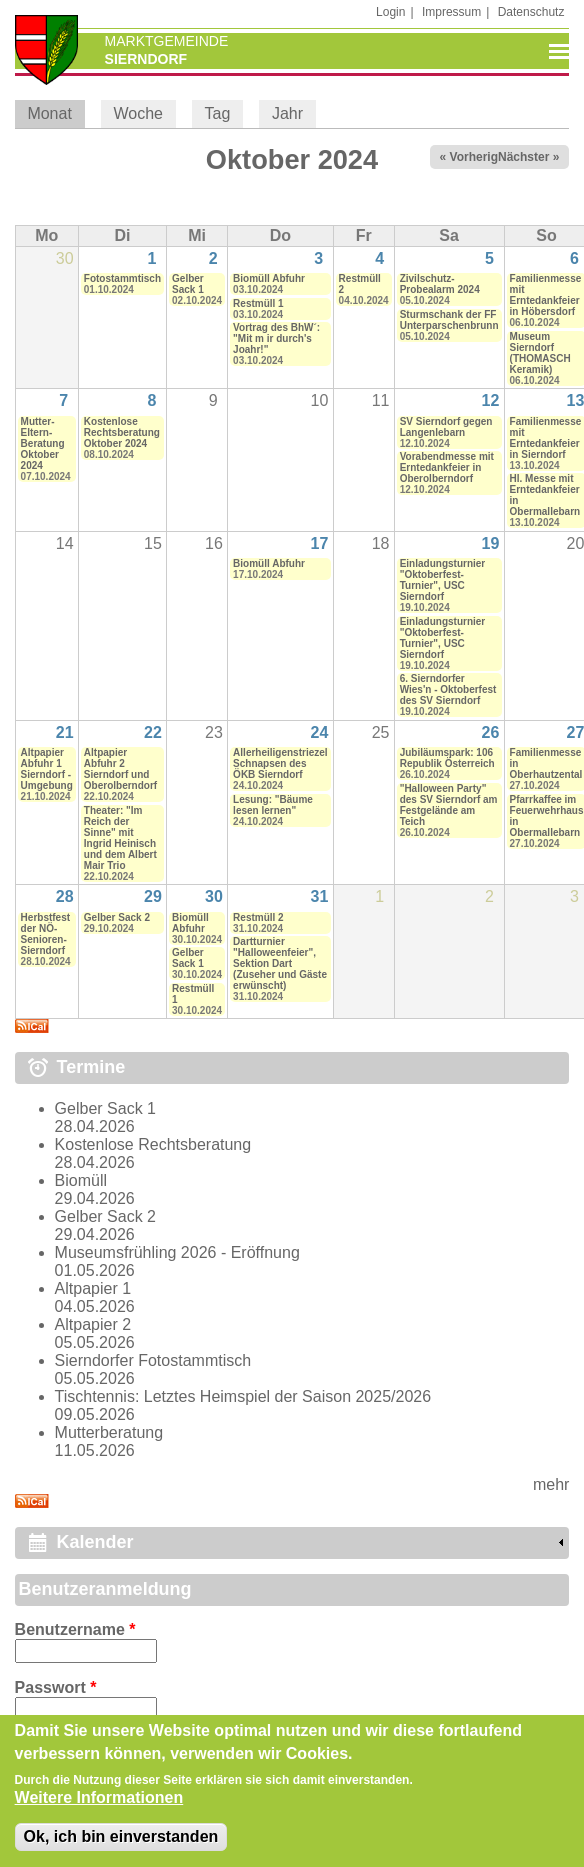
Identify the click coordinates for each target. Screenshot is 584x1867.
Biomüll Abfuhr (269, 278)
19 (491, 543)
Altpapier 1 (93, 1288)
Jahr (287, 113)
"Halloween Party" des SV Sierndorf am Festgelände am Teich (449, 805)
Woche (138, 113)
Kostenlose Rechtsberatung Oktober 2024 (122, 432)
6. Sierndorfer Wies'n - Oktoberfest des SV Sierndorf (448, 689)
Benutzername (75, 1629)
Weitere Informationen (99, 1809)
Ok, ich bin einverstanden (121, 1848)
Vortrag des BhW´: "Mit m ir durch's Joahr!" (276, 338)
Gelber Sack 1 (188, 284)
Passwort (56, 1687)
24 (320, 732)
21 (65, 732)
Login (390, 12)
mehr (551, 1484)
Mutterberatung (109, 1432)
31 (320, 896)
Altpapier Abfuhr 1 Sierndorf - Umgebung (47, 769)
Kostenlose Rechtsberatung (153, 1144)
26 (491, 732)
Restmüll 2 (258, 917)
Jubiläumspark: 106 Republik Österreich (447, 758)
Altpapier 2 (93, 1324)
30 (214, 896)
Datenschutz (531, 12)
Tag (218, 113)
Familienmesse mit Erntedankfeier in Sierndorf (546, 438)
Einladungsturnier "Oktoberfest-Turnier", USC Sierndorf (443, 580)
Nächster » (528, 157)
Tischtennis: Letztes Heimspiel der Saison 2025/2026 (243, 1396)
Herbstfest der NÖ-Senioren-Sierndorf (45, 934)
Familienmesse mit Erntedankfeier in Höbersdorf (546, 295)
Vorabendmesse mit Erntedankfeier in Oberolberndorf (447, 467)
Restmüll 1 (258, 303)
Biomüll (81, 1180)
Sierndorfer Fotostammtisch (153, 1360)
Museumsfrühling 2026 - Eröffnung (177, 1252)
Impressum (451, 12)
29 (153, 896)
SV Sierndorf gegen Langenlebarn (446, 427)
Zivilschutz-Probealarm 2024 (440, 284)
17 (320, 543)
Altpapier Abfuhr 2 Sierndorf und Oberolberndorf (120, 769)
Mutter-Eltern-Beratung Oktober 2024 (43, 443)
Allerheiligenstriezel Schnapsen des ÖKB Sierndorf (280, 763)
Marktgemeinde (167, 41)
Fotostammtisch (122, 278)
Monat (55, 113)
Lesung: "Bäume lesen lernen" (273, 805)
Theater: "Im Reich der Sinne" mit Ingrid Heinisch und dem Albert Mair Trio (120, 838)
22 (153, 732)
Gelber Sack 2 (117, 917)
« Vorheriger (475, 157)
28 (65, 896)
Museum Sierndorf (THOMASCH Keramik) (540, 353)
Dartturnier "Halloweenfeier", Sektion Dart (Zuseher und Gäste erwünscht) (280, 963)
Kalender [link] (95, 1542)
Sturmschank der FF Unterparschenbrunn (449, 320)
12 (491, 400)
